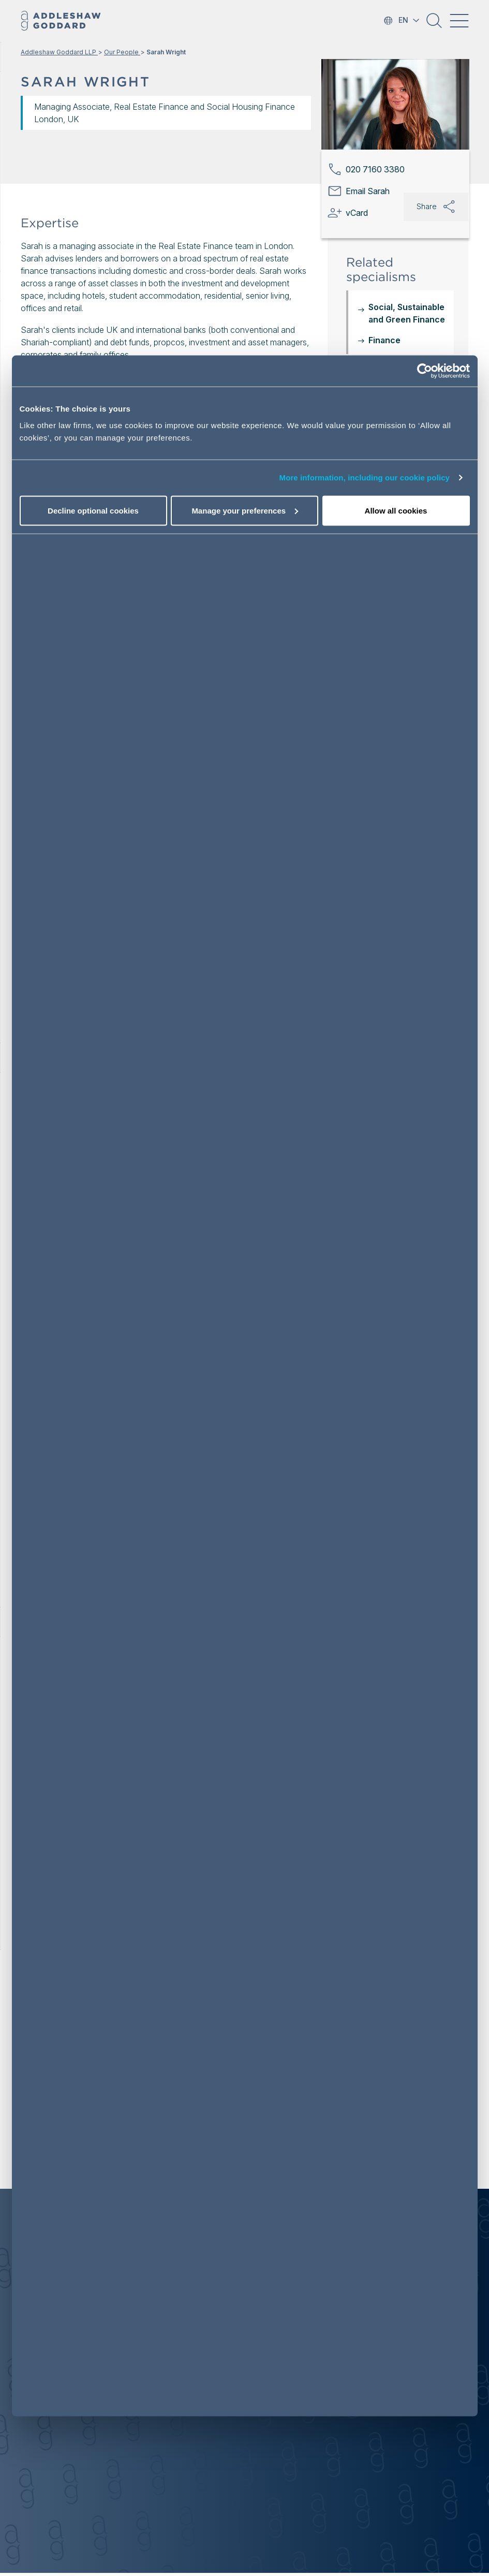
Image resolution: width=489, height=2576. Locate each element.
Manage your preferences (244, 510)
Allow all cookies (396, 510)
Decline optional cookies (93, 510)
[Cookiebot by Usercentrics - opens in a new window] (424, 371)
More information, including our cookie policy (364, 477)
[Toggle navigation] (459, 20)
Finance (384, 340)
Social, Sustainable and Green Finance (406, 313)
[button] (434, 24)
